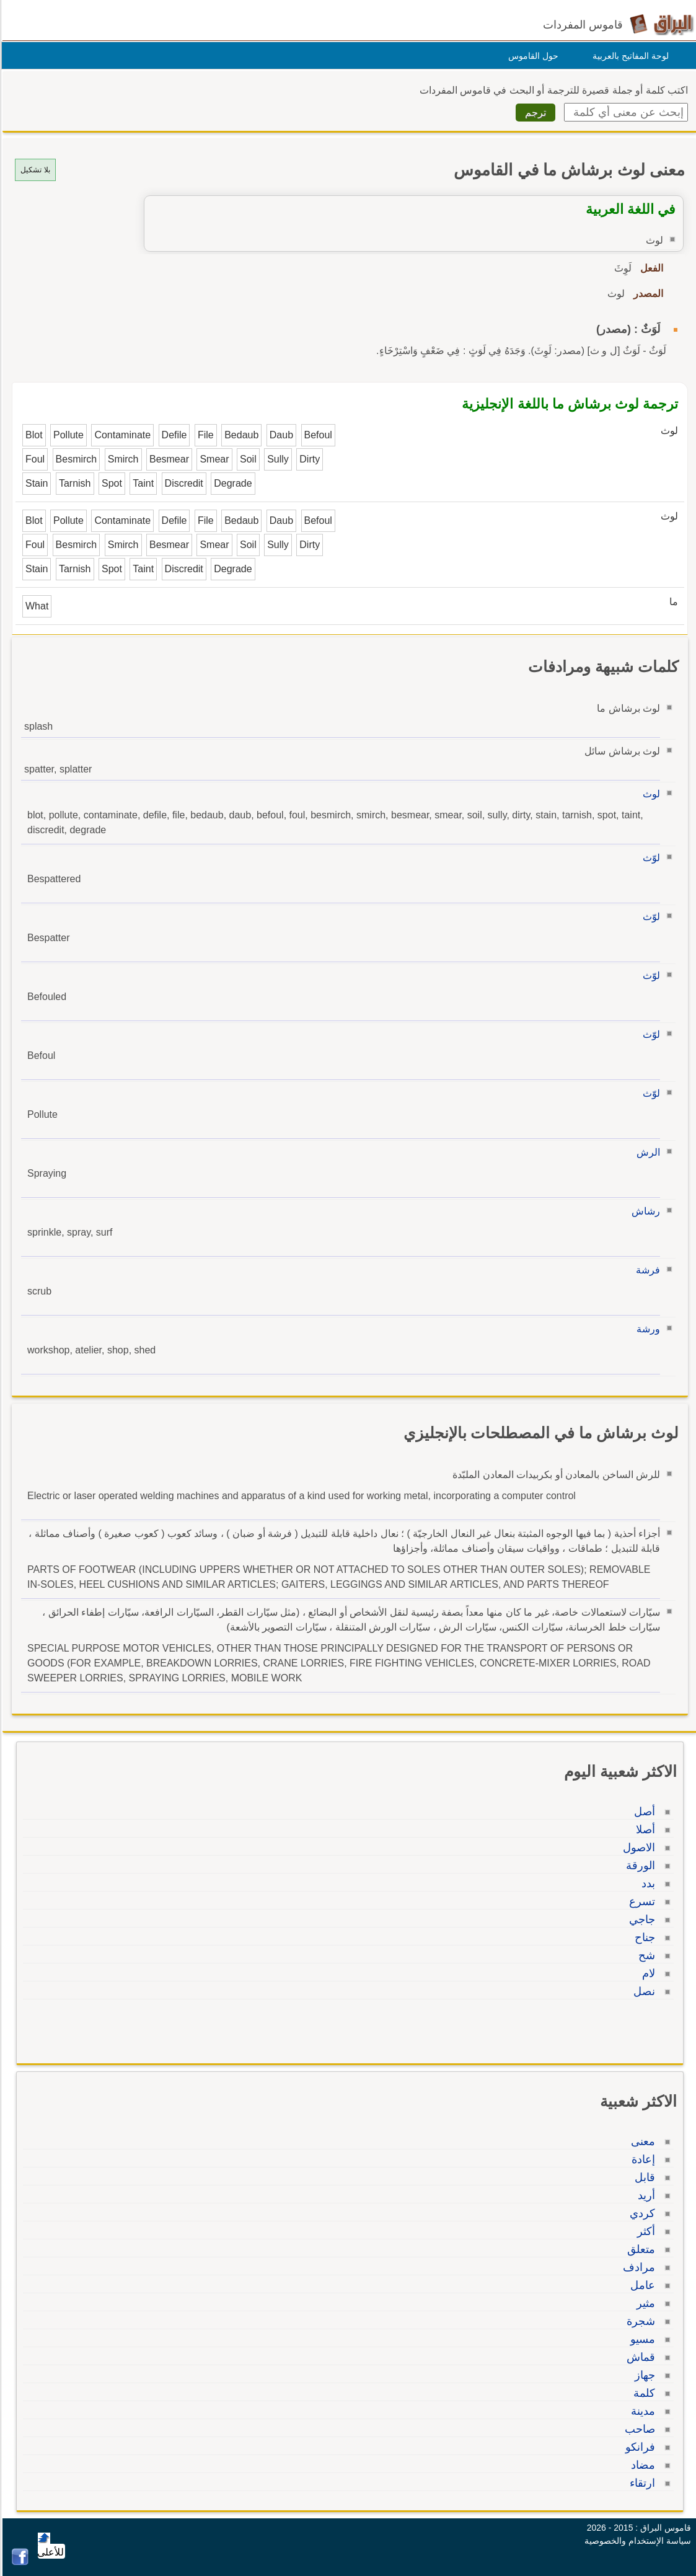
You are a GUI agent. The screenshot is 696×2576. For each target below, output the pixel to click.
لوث (649, 794)
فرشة (646, 1270)
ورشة (646, 1329)
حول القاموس (531, 56)
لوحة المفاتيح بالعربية (629, 56)
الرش (646, 1152)
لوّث (649, 857)
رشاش (644, 1211)
